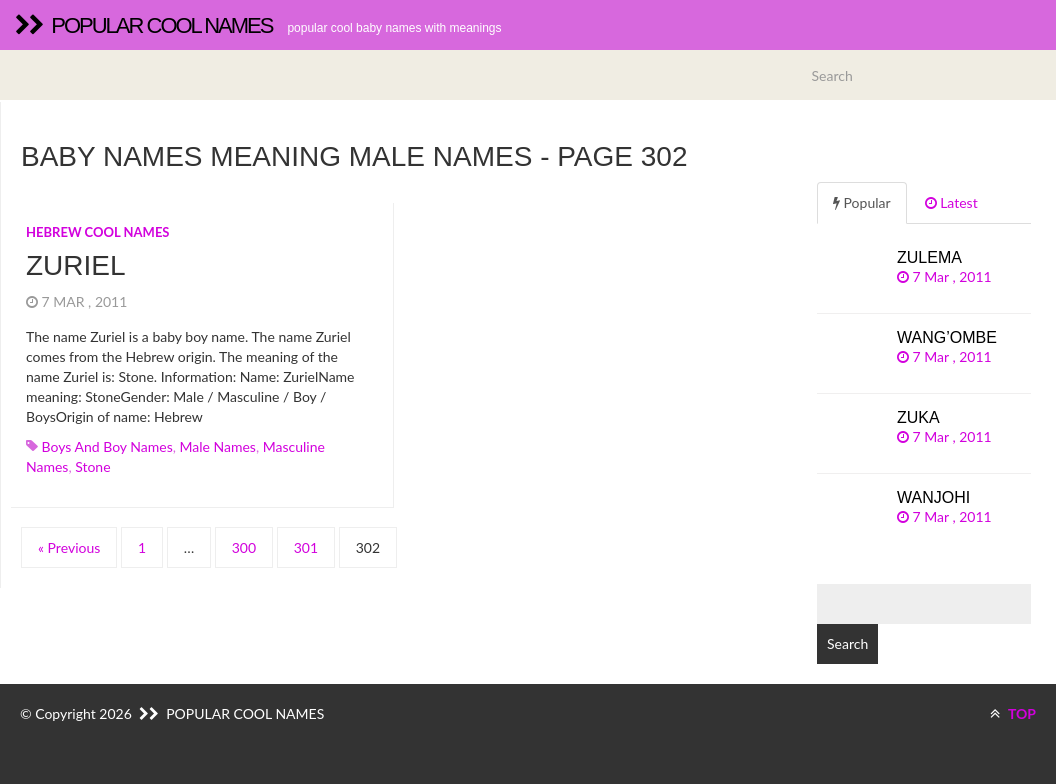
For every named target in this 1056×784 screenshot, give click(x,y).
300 (244, 547)
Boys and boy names (107, 446)
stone (92, 466)
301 (306, 547)
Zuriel (76, 265)
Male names (218, 446)
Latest (951, 202)
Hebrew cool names (98, 232)
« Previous (69, 547)
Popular (862, 202)
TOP (1013, 713)
